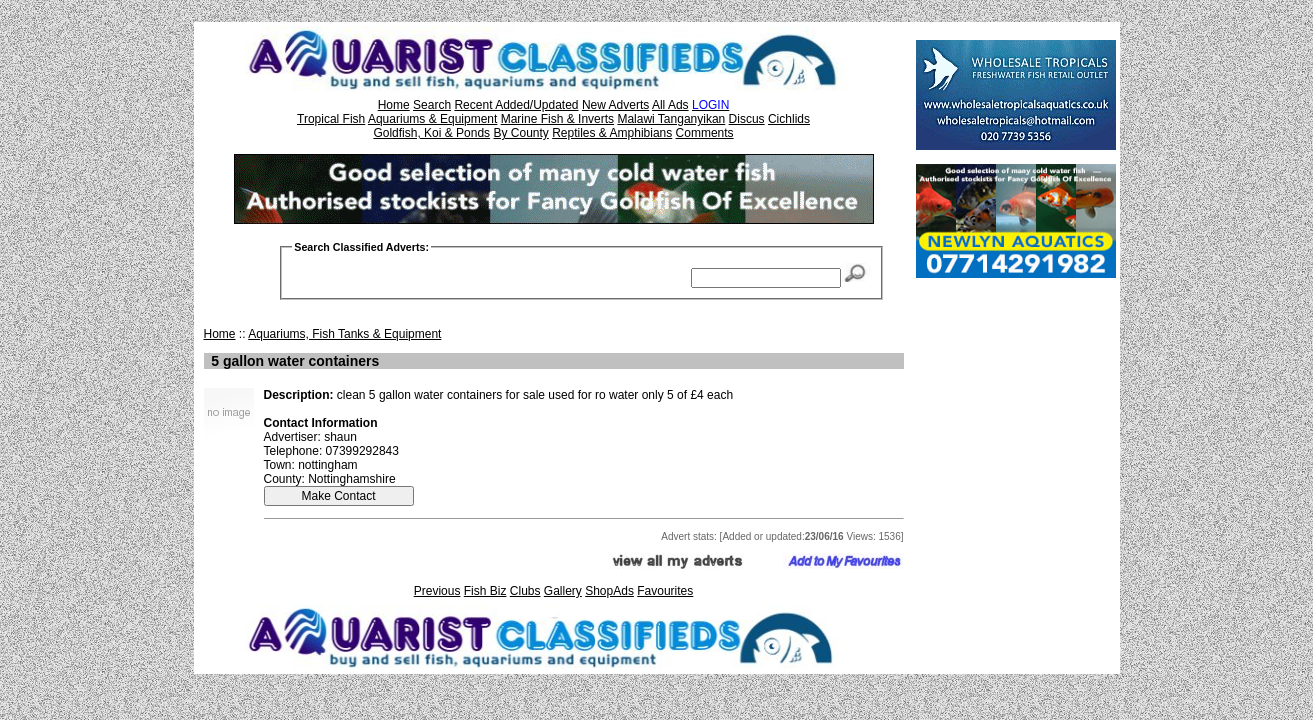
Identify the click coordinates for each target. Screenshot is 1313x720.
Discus (747, 119)
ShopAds (609, 591)
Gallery (563, 591)
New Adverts (615, 105)
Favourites (665, 591)
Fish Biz (485, 591)
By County (520, 133)
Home (394, 105)
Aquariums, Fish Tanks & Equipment (344, 334)
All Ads (670, 105)
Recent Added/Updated (516, 105)
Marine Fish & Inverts (557, 119)
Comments (705, 133)
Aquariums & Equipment (432, 119)
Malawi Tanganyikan (671, 119)
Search (432, 105)
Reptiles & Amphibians (612, 133)
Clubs (525, 591)
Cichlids (789, 119)
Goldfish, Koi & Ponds (431, 133)
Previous (437, 591)
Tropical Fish (331, 119)
